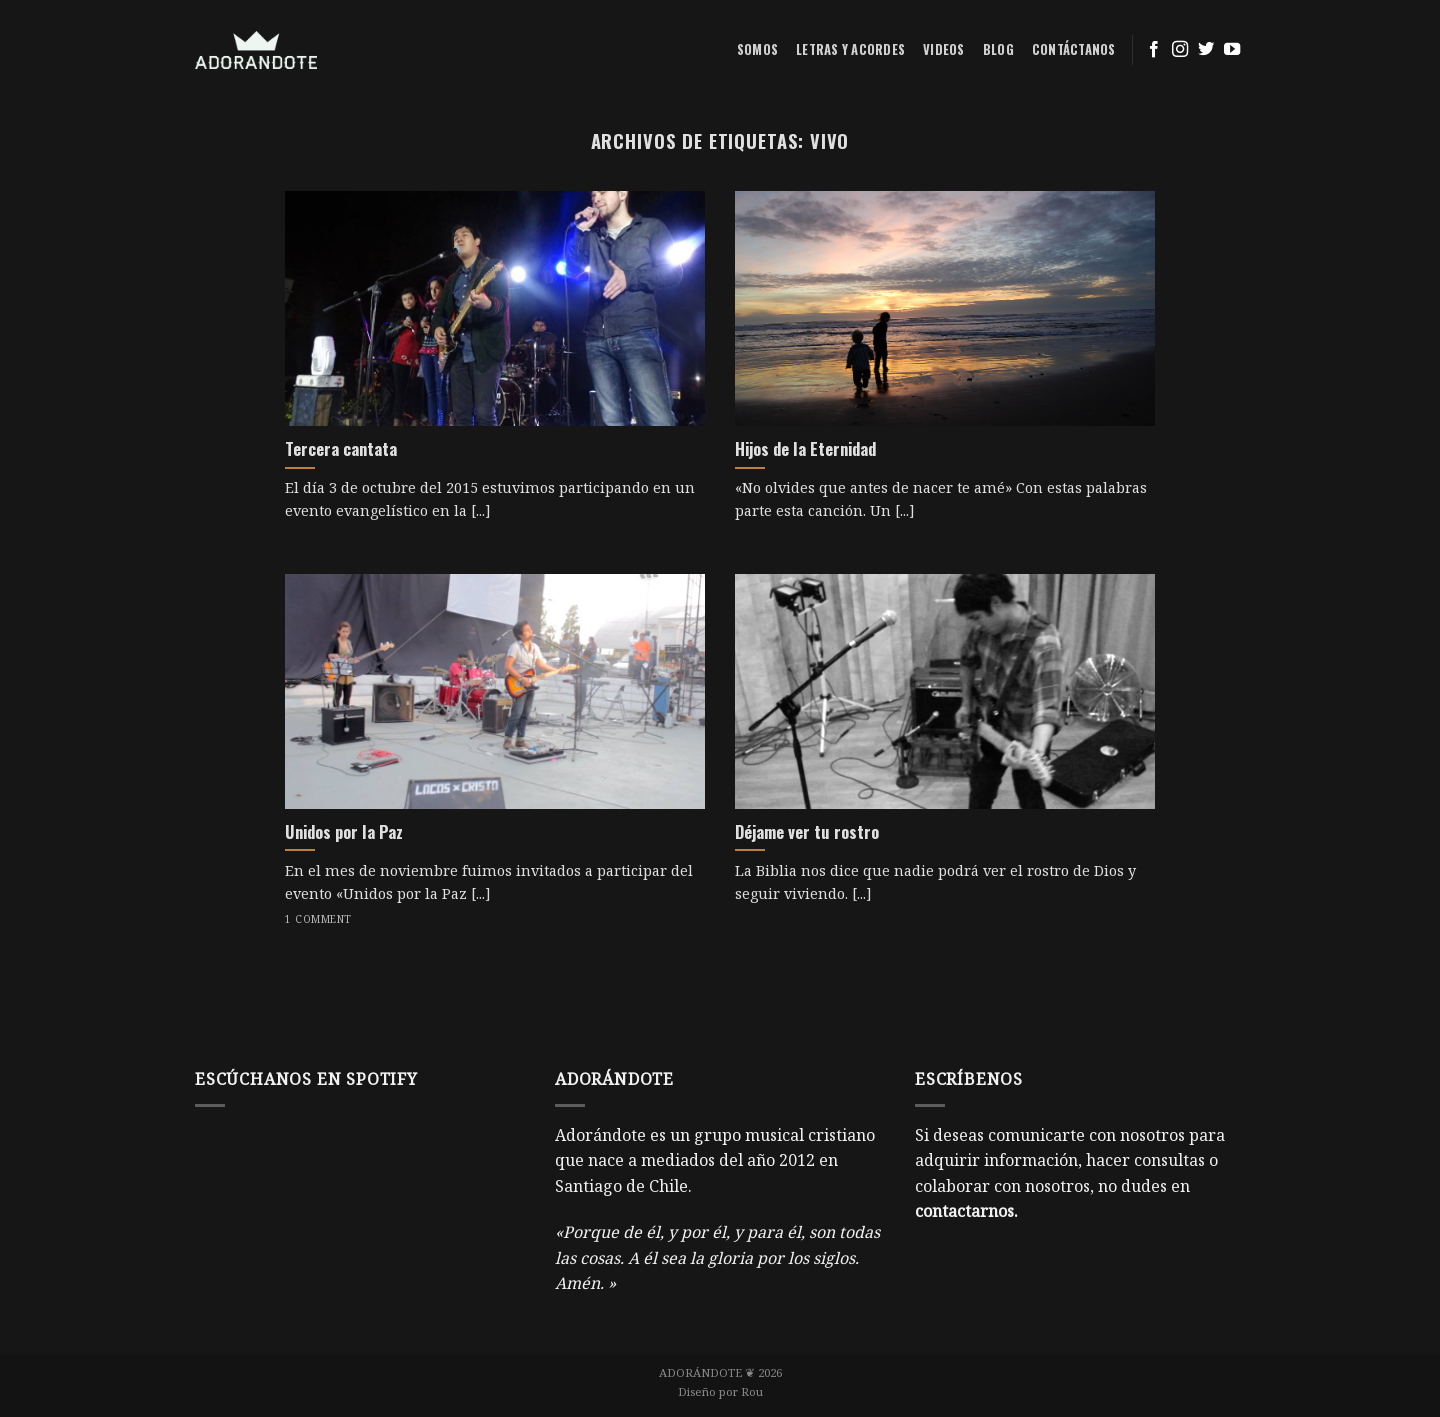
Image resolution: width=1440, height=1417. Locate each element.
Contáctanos (1074, 49)
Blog (998, 49)
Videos (944, 49)
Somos (757, 49)
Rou (752, 1391)
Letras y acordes (850, 49)
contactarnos (964, 1211)
